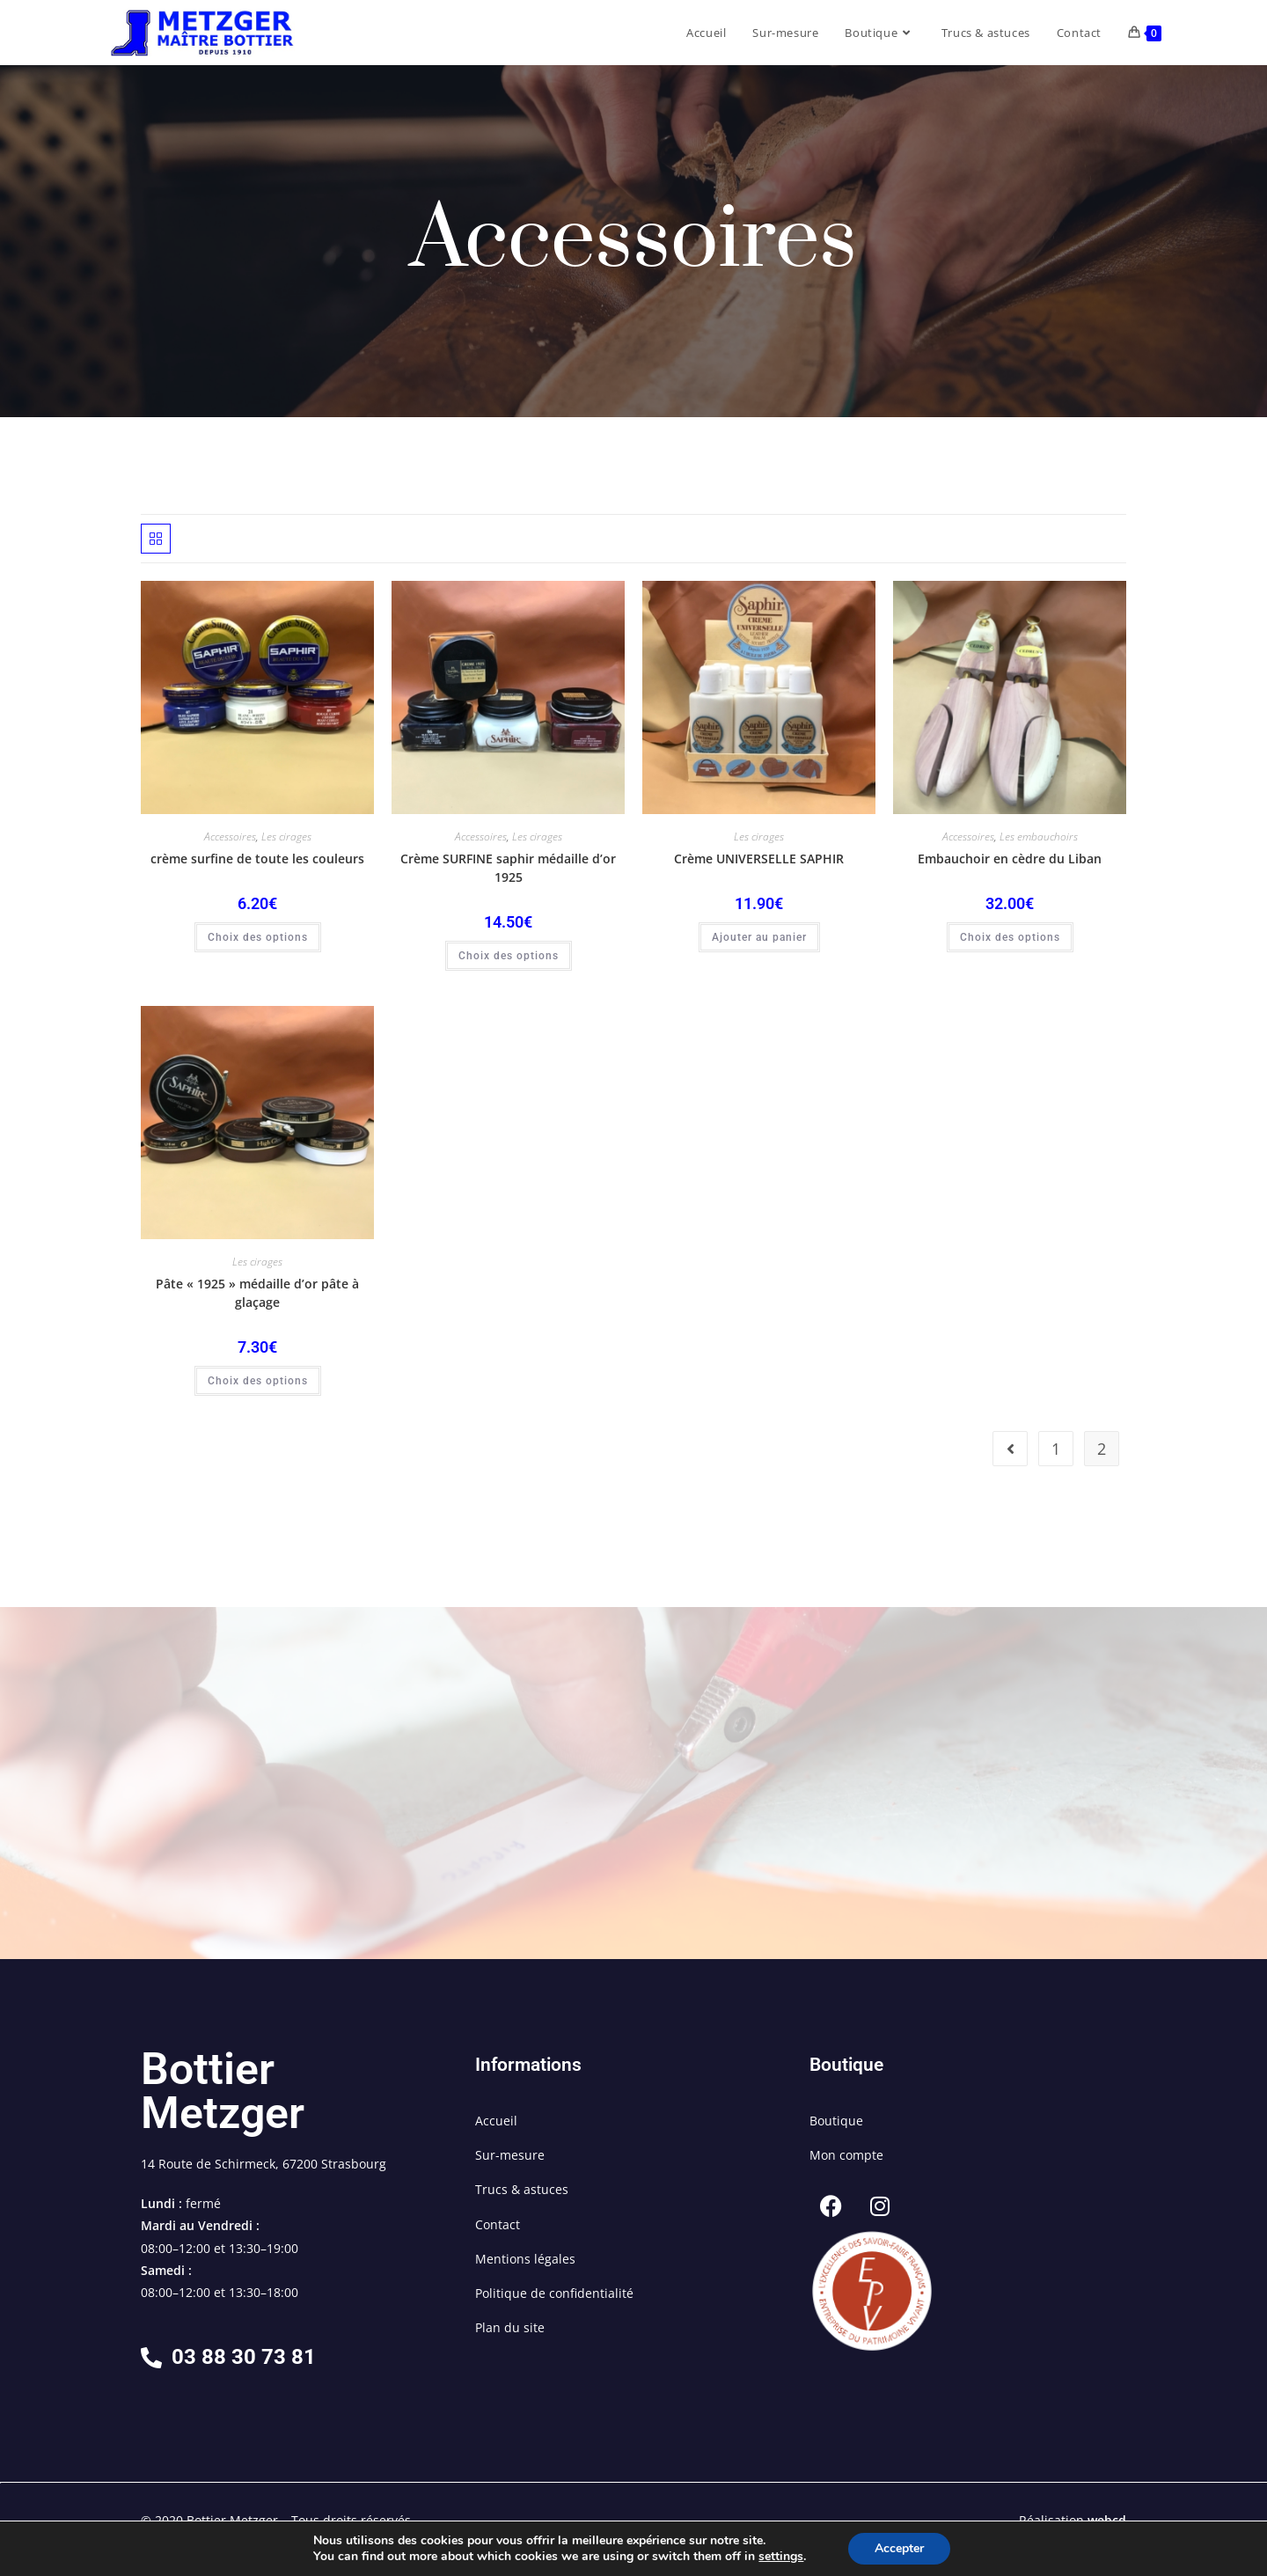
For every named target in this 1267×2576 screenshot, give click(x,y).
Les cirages (286, 836)
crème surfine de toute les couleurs (257, 858)
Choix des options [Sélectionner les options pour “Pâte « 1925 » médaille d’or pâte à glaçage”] (258, 1381)
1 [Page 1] (1055, 1448)
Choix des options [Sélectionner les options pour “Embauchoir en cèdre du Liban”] (1010, 937)
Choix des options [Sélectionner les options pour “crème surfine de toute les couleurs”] (258, 937)
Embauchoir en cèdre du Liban (1010, 858)
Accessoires (230, 836)
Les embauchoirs (1039, 836)
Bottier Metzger (222, 2091)
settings (780, 2557)
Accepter (899, 2548)
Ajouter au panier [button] (759, 937)
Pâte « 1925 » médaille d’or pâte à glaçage (257, 1292)
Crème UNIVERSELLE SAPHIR (759, 858)
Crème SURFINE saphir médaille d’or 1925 (508, 867)
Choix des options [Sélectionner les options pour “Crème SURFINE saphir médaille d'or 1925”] (508, 956)
